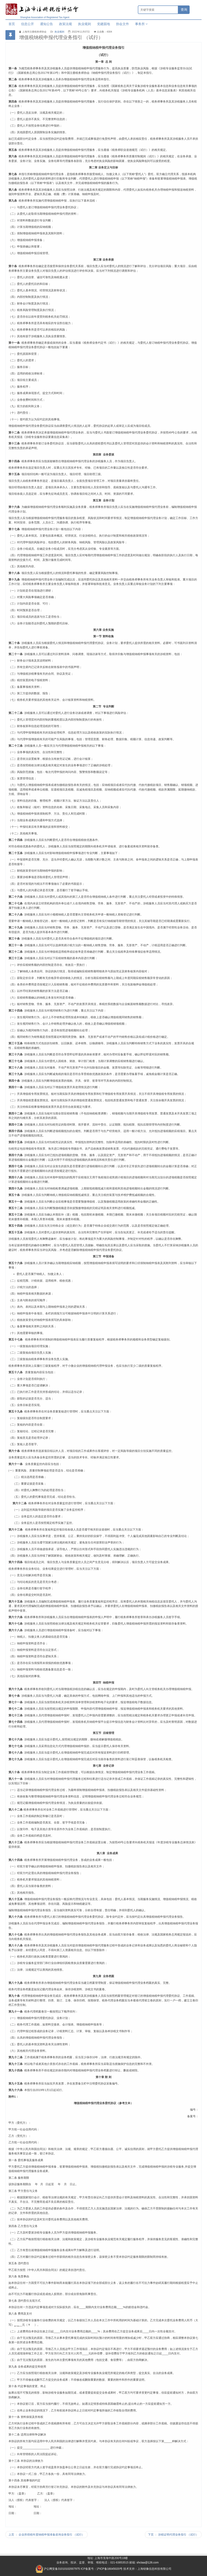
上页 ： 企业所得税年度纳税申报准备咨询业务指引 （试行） (46, 2534)
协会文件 (122, 24)
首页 (11, 24)
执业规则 (84, 24)
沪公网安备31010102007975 (58, 2568)
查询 (184, 9)
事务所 (141, 24)
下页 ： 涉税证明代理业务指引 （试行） (173, 2534)
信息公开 (27, 24)
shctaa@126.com (147, 2562)
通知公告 (46, 24)
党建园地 (103, 24)
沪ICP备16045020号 (110, 2568)
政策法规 (65, 24)
